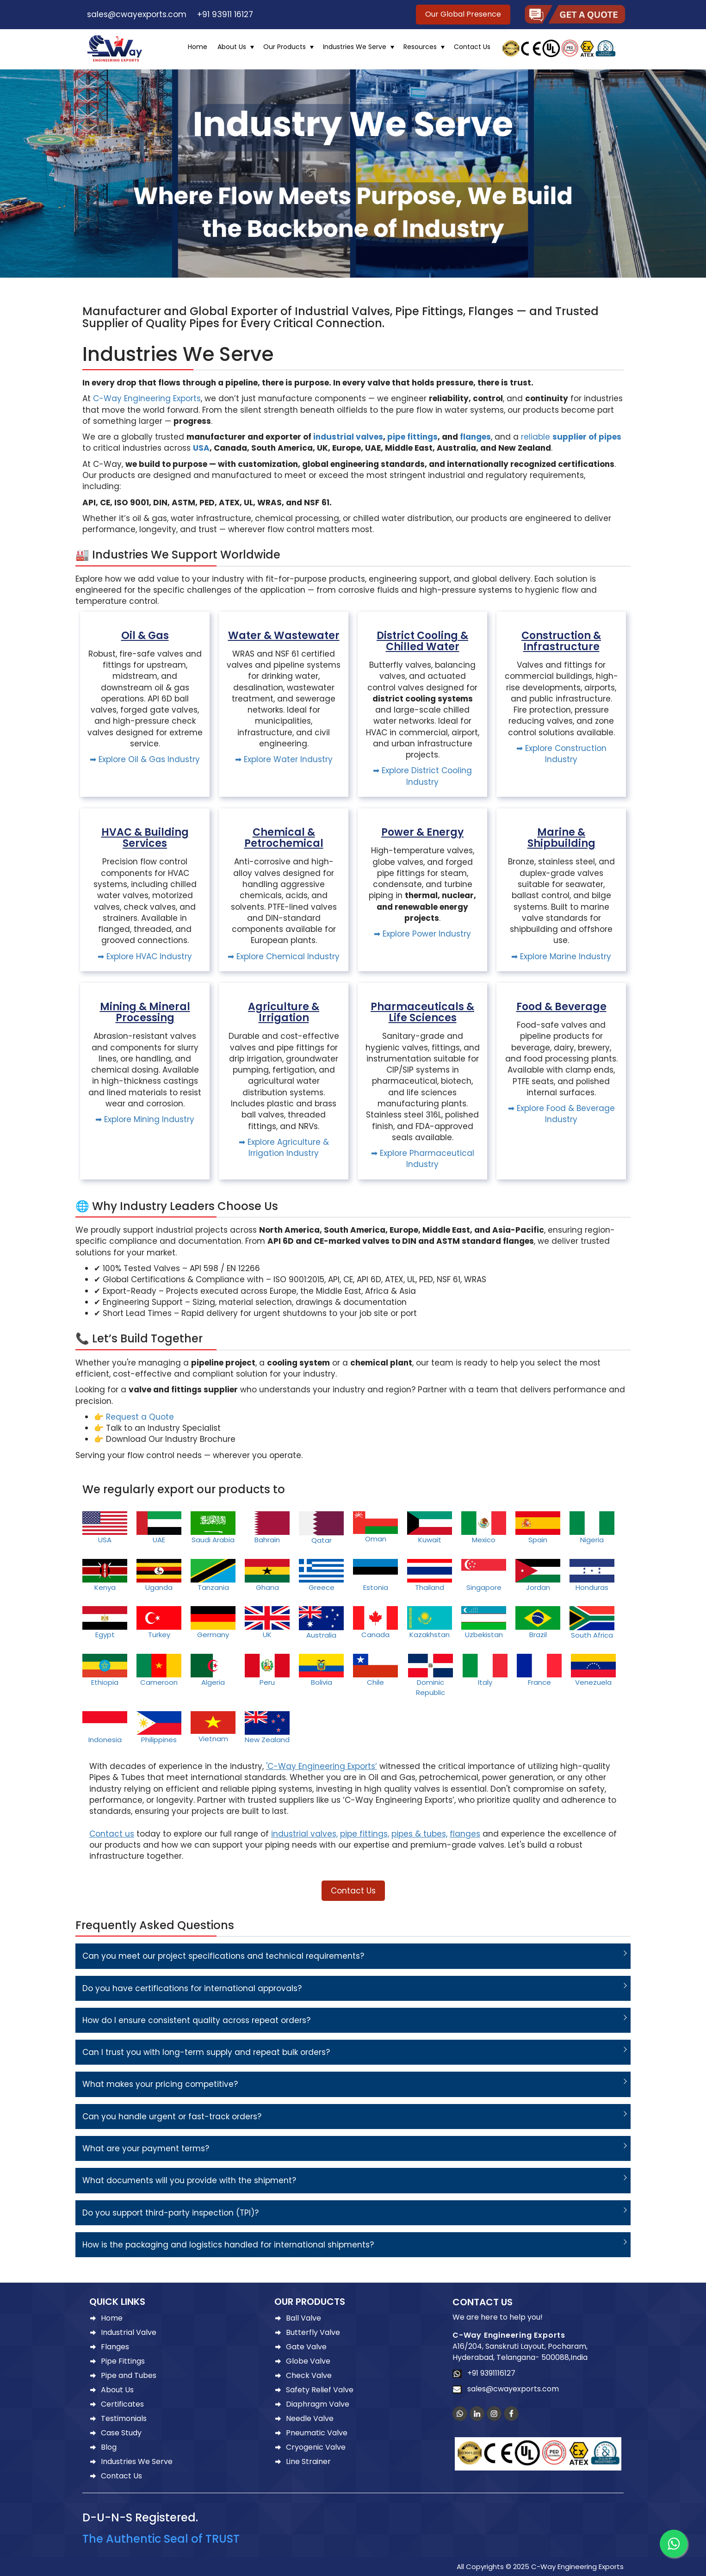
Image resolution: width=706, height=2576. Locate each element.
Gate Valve (306, 2346)
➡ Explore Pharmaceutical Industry (422, 1159)
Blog (109, 2447)
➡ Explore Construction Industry (561, 754)
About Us (231, 46)
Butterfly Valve (313, 2332)
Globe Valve (308, 2361)
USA (201, 447)
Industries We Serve (354, 46)
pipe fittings (412, 436)
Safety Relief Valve (319, 2389)
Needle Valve (310, 2418)
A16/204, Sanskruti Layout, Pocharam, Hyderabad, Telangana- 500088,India (520, 2352)
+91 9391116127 (488, 2373)
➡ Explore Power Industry (422, 933)
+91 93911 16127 (222, 14)
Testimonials (124, 2418)
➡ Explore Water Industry (284, 759)
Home (197, 46)
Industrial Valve (128, 2332)
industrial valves (348, 436)
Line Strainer (308, 2461)
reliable (571, 436)
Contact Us (472, 46)
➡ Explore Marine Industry (561, 956)
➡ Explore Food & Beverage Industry (561, 1114)
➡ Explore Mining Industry (144, 1119)
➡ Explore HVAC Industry (145, 956)
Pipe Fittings (123, 2361)
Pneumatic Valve (316, 2432)
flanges (475, 436)
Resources (420, 46)
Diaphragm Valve (317, 2404)
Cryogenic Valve (316, 2447)
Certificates (122, 2404)
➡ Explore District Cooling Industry (422, 776)
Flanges (115, 2346)
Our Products (284, 46)
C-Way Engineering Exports (147, 398)
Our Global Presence (463, 14)
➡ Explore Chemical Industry (284, 956)
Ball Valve (303, 2318)
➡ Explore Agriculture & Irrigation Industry (284, 1147)
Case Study (121, 2432)
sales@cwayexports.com (134, 14)
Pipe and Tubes (128, 2375)
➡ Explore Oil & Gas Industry (145, 759)
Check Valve (309, 2375)
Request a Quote (140, 1416)
